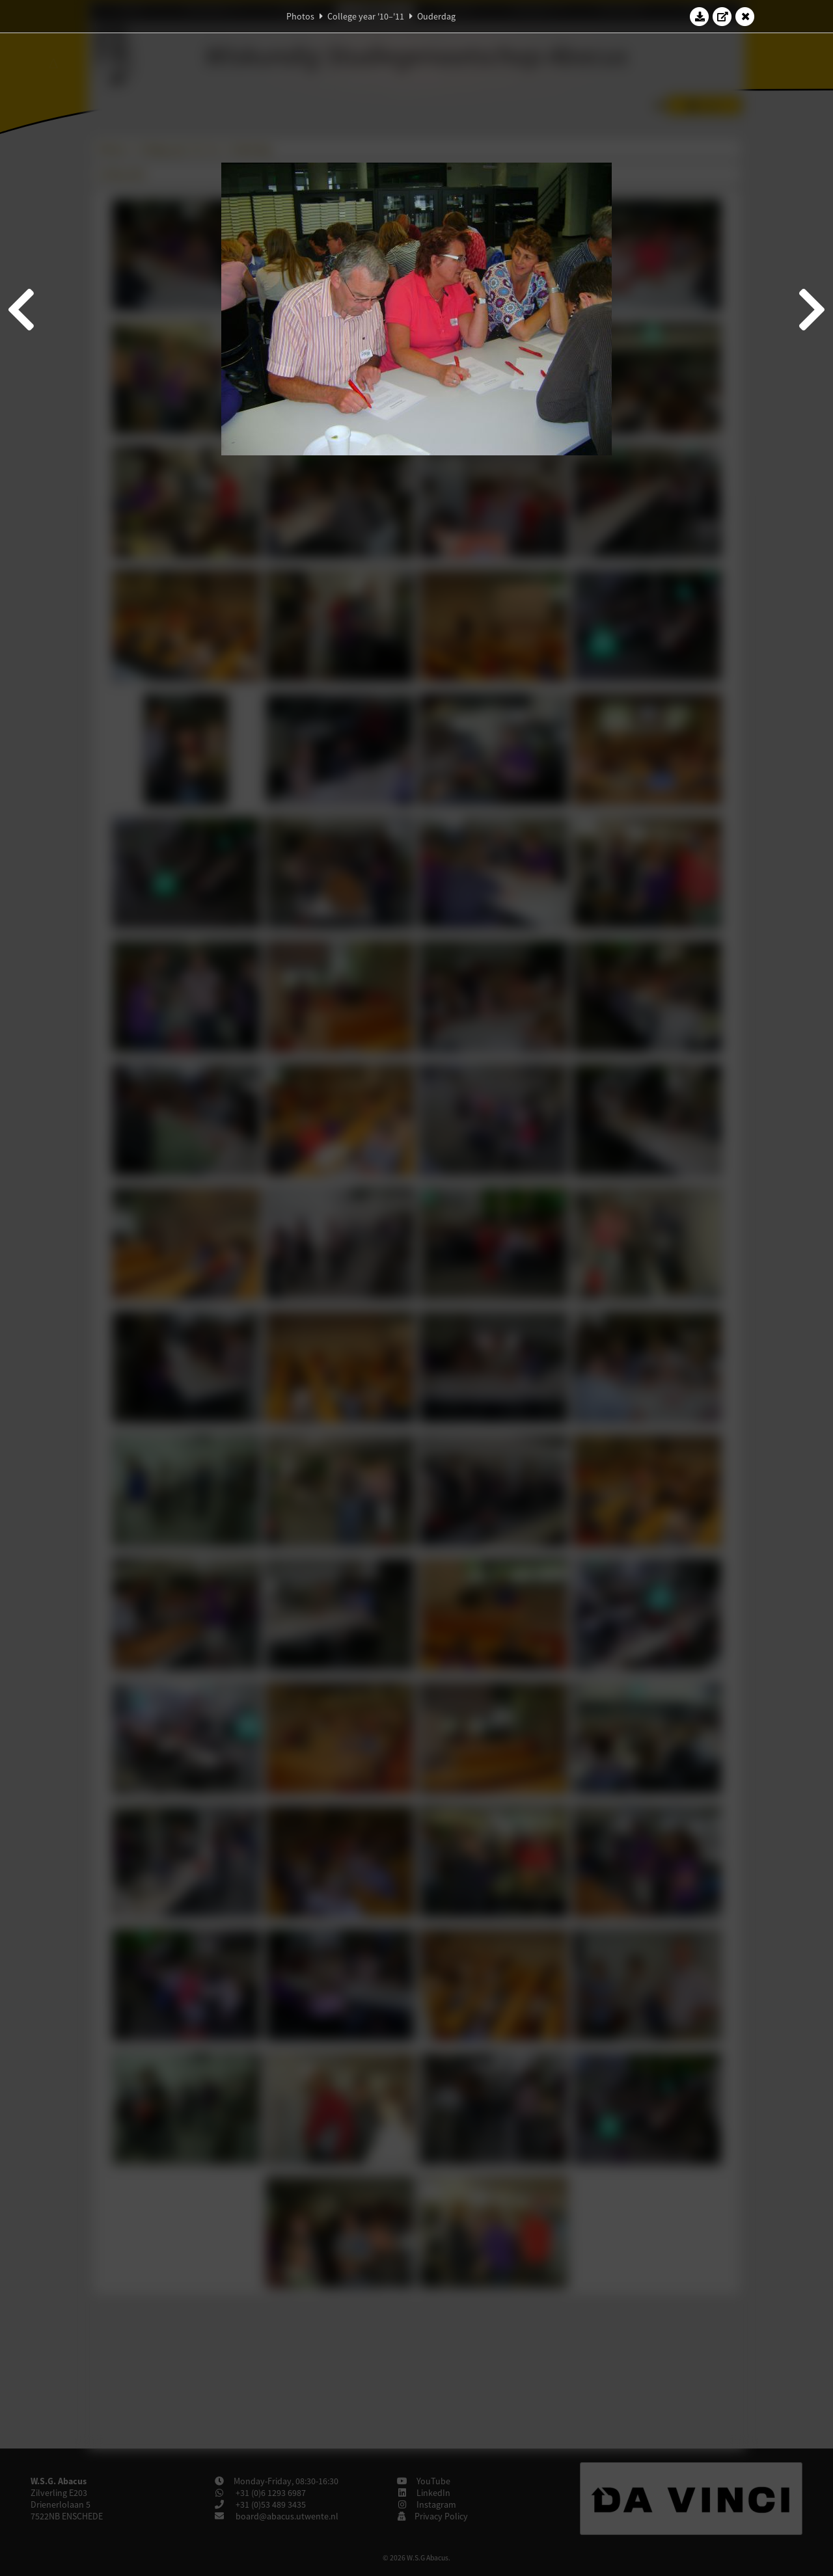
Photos (300, 16)
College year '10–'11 (365, 16)
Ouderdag (436, 16)
